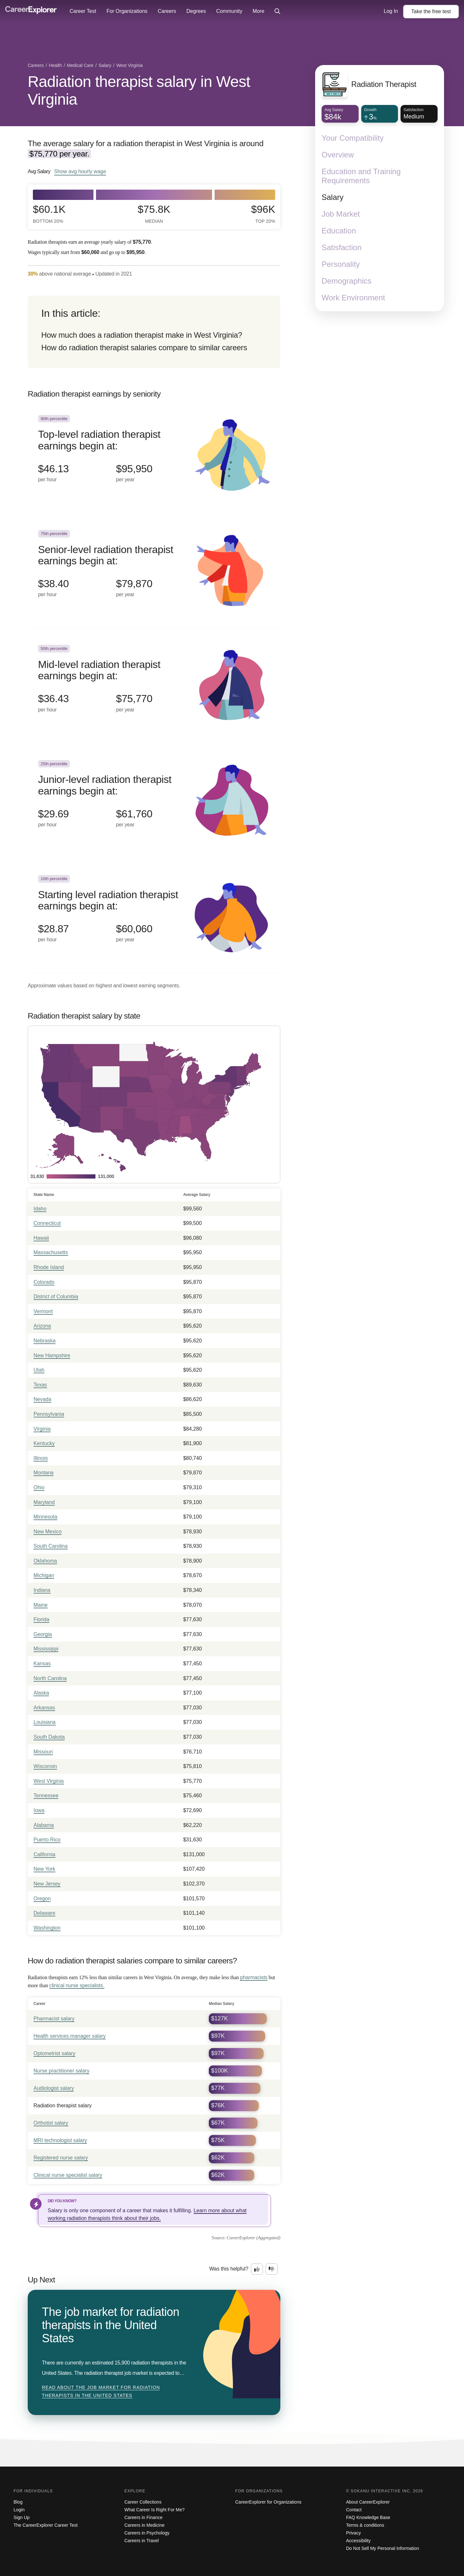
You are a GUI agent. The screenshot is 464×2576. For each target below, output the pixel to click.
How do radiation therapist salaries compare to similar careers (144, 347)
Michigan (44, 1575)
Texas (40, 1384)
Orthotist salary (51, 2123)
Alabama (44, 1825)
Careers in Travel (141, 2540)
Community (229, 11)
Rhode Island (49, 1267)
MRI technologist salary (60, 2140)
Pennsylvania (49, 1414)
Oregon (42, 1898)
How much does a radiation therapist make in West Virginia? (141, 335)
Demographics (347, 281)
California (44, 1854)
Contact (354, 2509)
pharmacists (253, 1977)
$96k (263, 213)
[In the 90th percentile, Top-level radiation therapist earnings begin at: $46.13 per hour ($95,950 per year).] (154, 456)
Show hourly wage (80, 171)
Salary (332, 197)
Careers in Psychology (146, 2532)
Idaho (40, 1208)
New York (44, 1869)
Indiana (42, 1590)
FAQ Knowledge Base (368, 2517)
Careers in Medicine (144, 2525)
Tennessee (46, 1795)
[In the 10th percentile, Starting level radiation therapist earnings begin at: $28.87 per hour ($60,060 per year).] (154, 916)
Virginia (42, 1429)
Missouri (43, 1751)
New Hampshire (52, 1355)
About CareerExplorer (368, 2502)
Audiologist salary (54, 2088)
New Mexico (48, 1531)
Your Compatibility (353, 138)
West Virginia (49, 1781)
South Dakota (49, 1737)
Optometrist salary (54, 2053)
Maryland (44, 1502)
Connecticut (47, 1223)
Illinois (41, 1458)
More (258, 11)
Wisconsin (45, 1766)
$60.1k (49, 213)
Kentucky (44, 1443)
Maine (41, 1605)
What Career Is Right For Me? (154, 2509)
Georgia (43, 1634)
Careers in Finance (143, 2517)
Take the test (431, 11)
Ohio (39, 1487)
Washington (47, 1928)
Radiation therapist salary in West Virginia (139, 90)
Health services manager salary (70, 2036)
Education (339, 230)
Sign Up (22, 2517)
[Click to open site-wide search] (277, 11)
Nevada (42, 1399)
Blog (18, 2502)
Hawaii (41, 1238)
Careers (167, 11)
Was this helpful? (228, 2268)
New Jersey (47, 1883)
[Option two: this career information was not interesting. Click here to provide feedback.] (272, 2269)
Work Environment (353, 297)
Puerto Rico (47, 1839)
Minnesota (45, 1516)
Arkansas (44, 1707)
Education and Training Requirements (361, 176)
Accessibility (358, 2540)
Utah (39, 1370)
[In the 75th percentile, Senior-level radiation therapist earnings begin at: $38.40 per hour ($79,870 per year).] (154, 571)
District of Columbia (56, 1296)
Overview (338, 154)
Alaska (41, 1693)
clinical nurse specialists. (76, 1985)
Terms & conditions (365, 2525)
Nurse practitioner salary (61, 2070)
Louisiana (45, 1722)
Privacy (353, 2532)
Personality (341, 264)
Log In (391, 11)
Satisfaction (342, 247)
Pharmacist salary (54, 2018)
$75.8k (154, 213)
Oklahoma (45, 1561)
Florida (41, 1619)
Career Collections (142, 2502)
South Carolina (51, 1546)
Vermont (43, 1311)
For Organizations (126, 11)
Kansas (42, 1663)
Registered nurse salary (61, 2157)
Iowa (39, 1810)
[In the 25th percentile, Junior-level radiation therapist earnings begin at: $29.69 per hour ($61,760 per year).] (154, 801)
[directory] (154, 332)
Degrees (196, 11)
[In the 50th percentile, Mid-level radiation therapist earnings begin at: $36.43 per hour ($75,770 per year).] (154, 686)
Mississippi (46, 1648)
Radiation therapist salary (63, 2105)
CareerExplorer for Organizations (268, 2502)
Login (19, 2509)
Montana (43, 1472)
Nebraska (44, 1340)
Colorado (44, 1282)
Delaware (44, 1913)
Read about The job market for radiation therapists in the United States (101, 2391)
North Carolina (50, 1678)
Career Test (83, 11)
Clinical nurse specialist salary (68, 2175)
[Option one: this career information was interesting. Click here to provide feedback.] (257, 2269)
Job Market (341, 214)
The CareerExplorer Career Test (46, 2525)
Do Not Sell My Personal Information (382, 2548)
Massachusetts (51, 1252)
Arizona (42, 1326)
